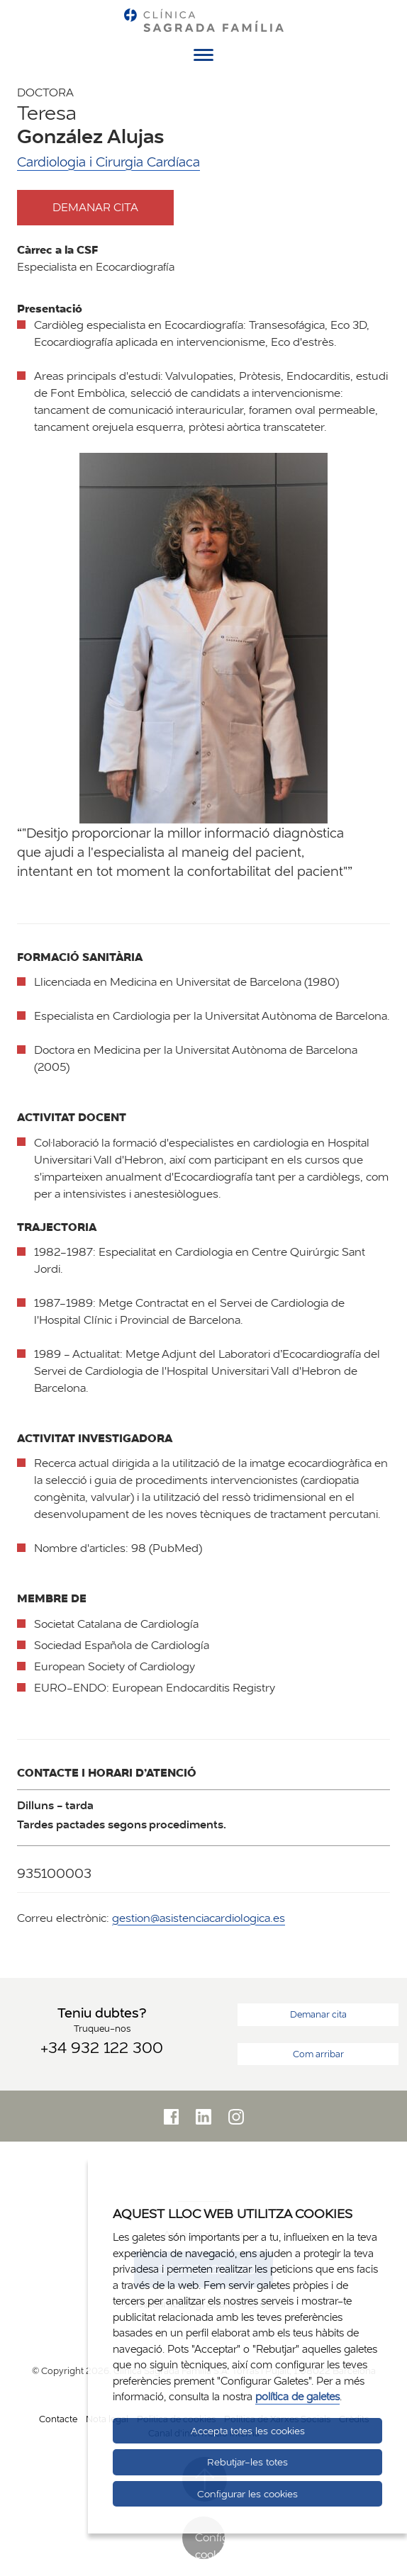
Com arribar (318, 2053)
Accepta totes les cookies (248, 2430)
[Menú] (203, 57)
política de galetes (297, 2396)
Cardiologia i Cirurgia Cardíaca (108, 162)
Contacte (58, 2418)
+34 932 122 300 (101, 2047)
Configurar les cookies (247, 2493)
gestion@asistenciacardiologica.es (198, 1918)
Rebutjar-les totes (247, 2462)
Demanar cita (108, 207)
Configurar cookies (210, 2544)
